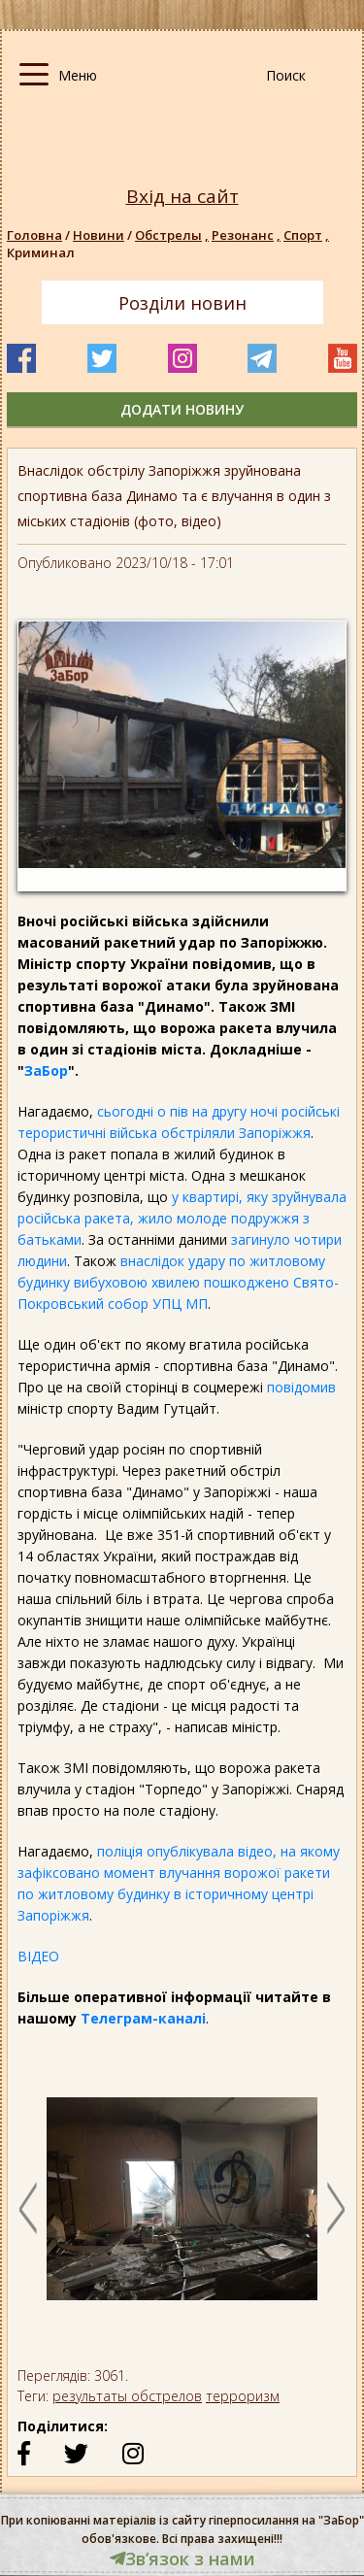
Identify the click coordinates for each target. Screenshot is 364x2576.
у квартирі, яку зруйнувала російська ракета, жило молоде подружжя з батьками (182, 1218)
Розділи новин (182, 303)
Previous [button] (28, 2208)
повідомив (301, 1387)
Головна (34, 235)
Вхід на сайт (182, 196)
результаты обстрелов (127, 2396)
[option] (182, 2208)
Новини (98, 235)
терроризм (243, 2396)
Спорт (307, 235)
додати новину (182, 409)
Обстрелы (173, 235)
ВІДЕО (38, 1956)
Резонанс (247, 235)
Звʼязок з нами (182, 2558)
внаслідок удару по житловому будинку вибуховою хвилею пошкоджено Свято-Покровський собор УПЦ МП (178, 1282)
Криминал (41, 252)
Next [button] (336, 2208)
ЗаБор (46, 1070)
